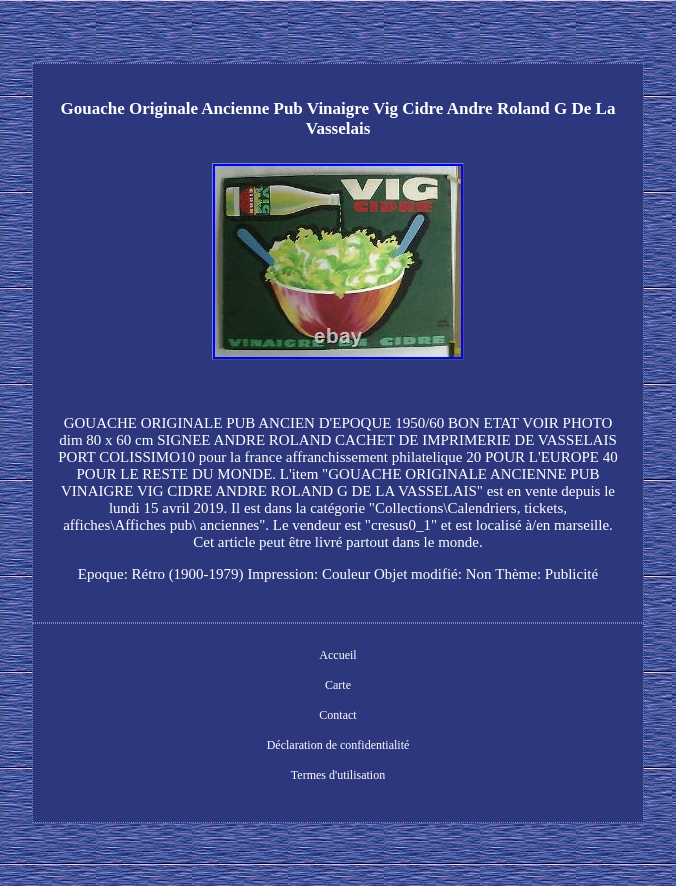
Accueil (337, 655)
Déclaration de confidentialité (338, 745)
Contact (337, 715)
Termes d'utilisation (338, 775)
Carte (338, 685)
